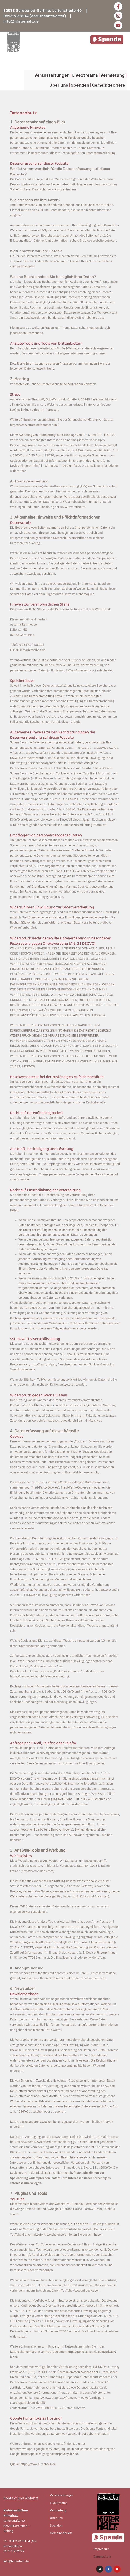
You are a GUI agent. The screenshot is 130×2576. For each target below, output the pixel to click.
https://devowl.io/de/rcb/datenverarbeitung (39, 1676)
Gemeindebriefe (108, 85)
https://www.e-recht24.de (38, 2464)
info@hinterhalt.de (16, 2561)
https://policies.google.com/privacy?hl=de (49, 2454)
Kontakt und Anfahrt (20, 2498)
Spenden (80, 85)
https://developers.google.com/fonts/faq (37, 2449)
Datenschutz (102, 2557)
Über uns (58, 85)
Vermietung (113, 75)
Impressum (101, 2549)
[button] (106, 39)
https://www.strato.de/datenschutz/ (34, 425)
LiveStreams (85, 75)
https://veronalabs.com (37, 1871)
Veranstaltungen (52, 75)
